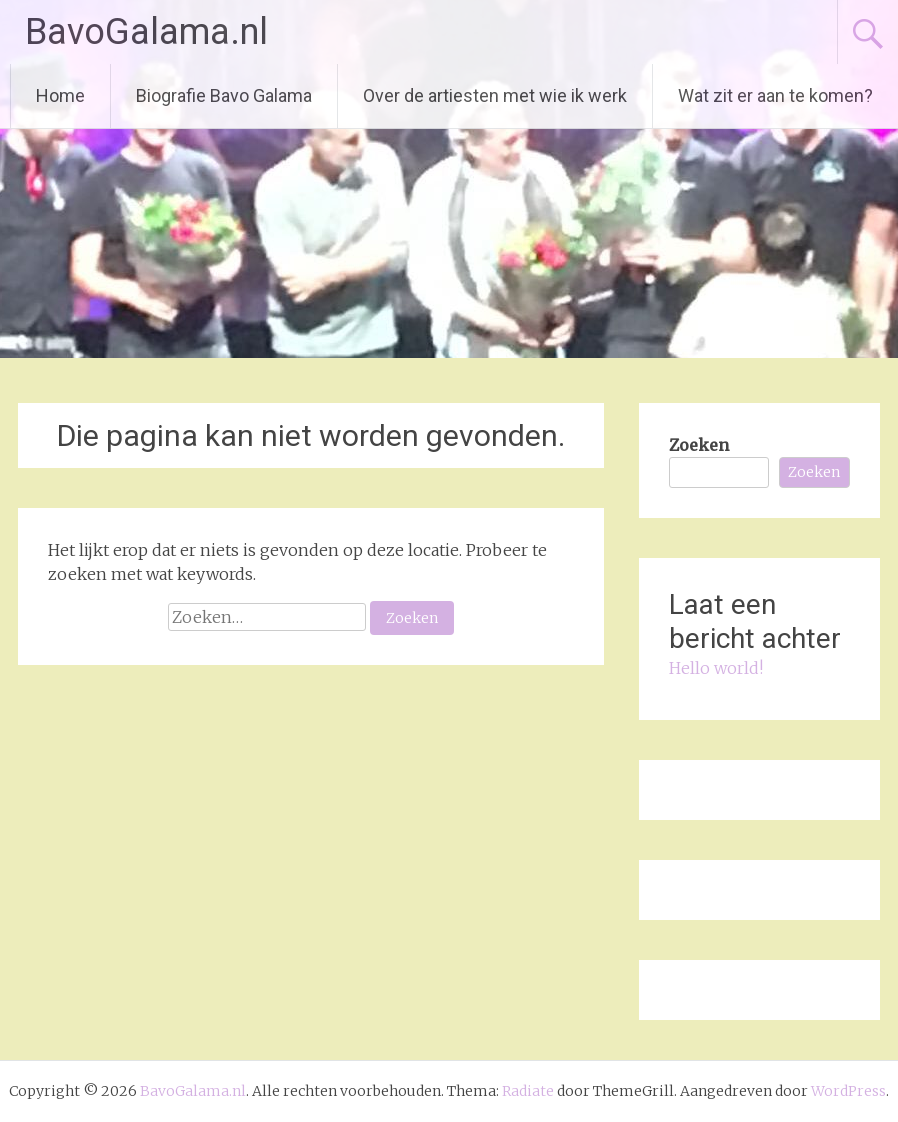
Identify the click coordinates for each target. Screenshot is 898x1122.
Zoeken (699, 445)
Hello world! (716, 668)
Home (60, 95)
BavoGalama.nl (146, 32)
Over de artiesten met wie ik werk (495, 95)
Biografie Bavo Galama (224, 95)
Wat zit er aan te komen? (775, 95)
